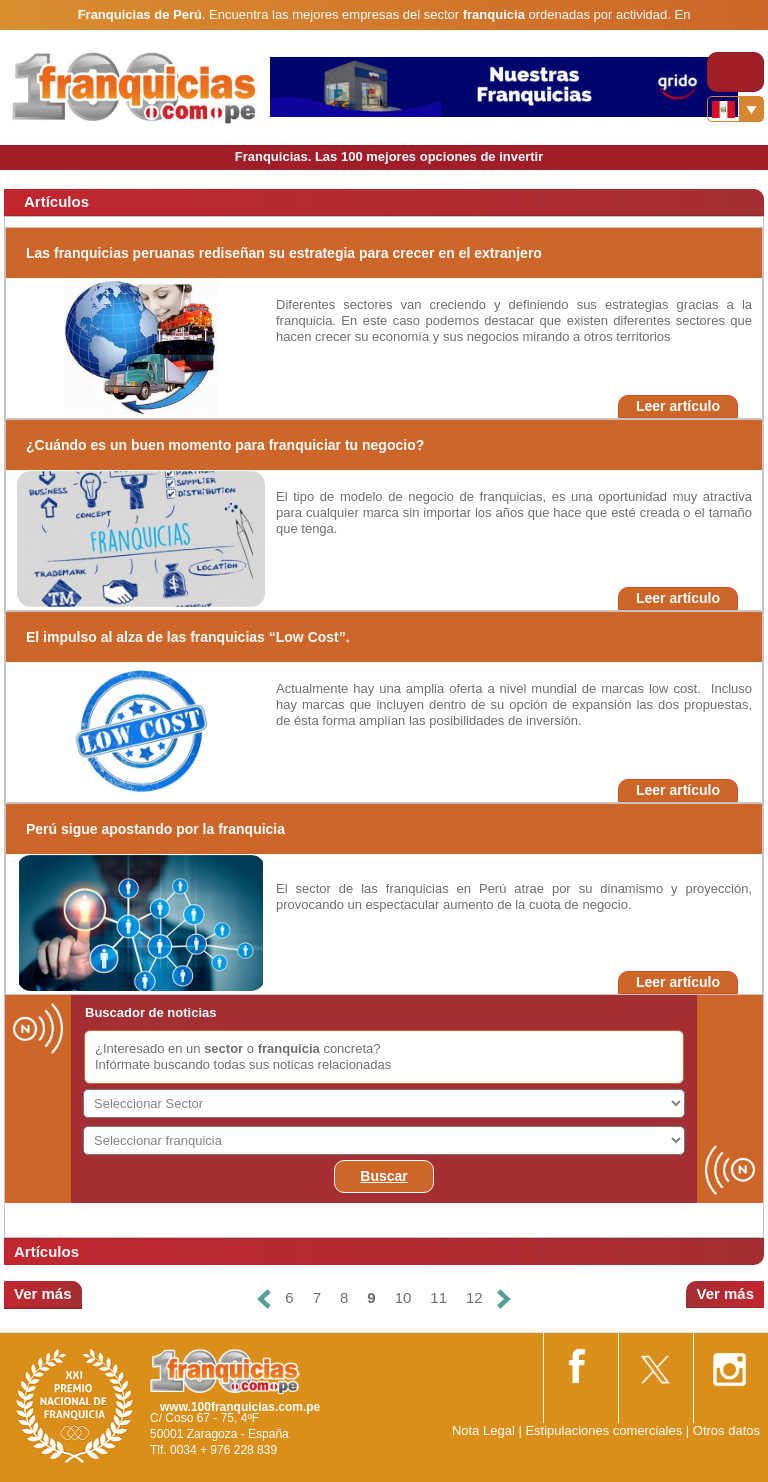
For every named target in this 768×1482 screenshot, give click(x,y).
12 (474, 1297)
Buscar (383, 1176)
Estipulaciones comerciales (605, 1430)
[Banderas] (735, 109)
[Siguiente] (504, 1298)
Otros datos (726, 1430)
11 (438, 1297)
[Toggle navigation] (735, 72)
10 (403, 1297)
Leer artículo (678, 406)
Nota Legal (483, 1430)
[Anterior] (264, 1298)
